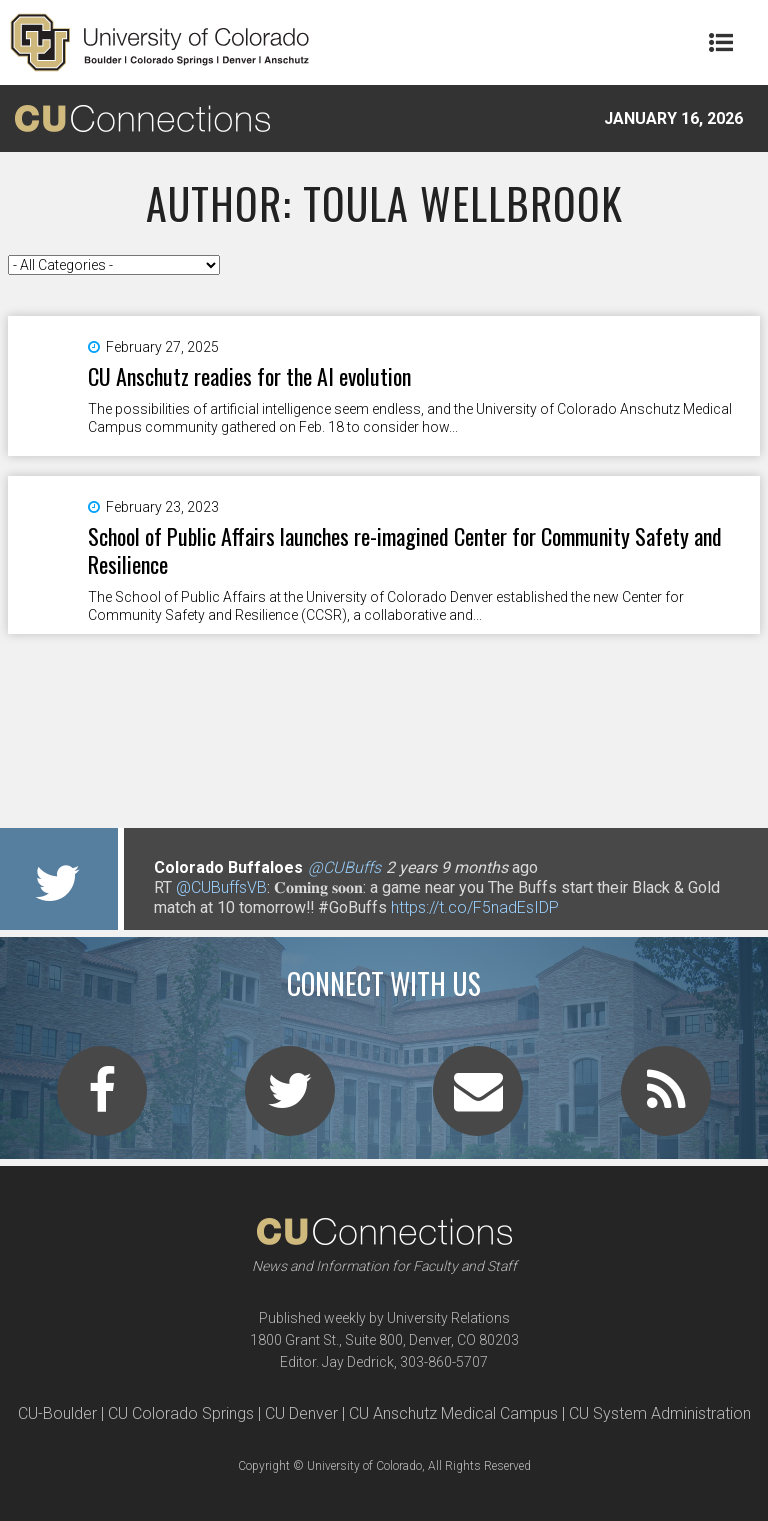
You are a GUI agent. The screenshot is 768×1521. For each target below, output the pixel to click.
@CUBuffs (344, 867)
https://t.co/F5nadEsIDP (475, 907)
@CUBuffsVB (221, 887)
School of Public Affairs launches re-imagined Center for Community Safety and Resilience (405, 550)
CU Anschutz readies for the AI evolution (249, 376)
